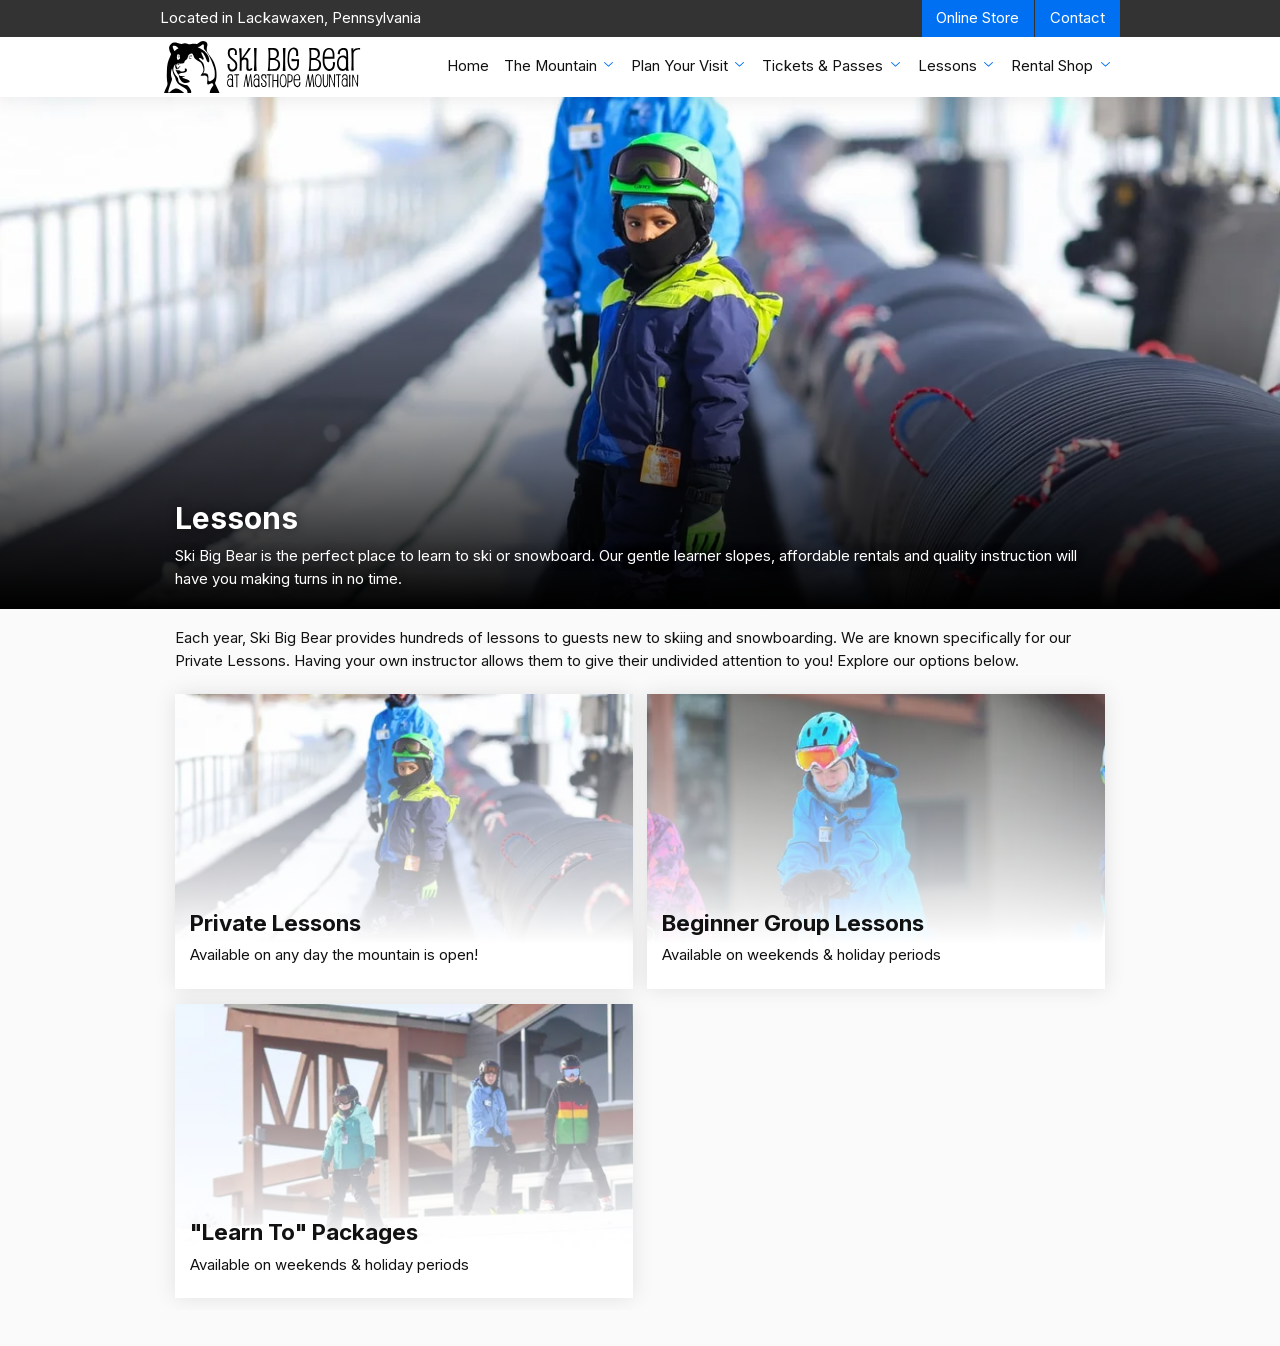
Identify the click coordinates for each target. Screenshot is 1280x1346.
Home (468, 66)
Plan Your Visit (689, 65)
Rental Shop (1062, 65)
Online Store (977, 18)
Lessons (957, 65)
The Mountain (560, 65)
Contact (1077, 18)
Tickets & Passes (832, 65)
